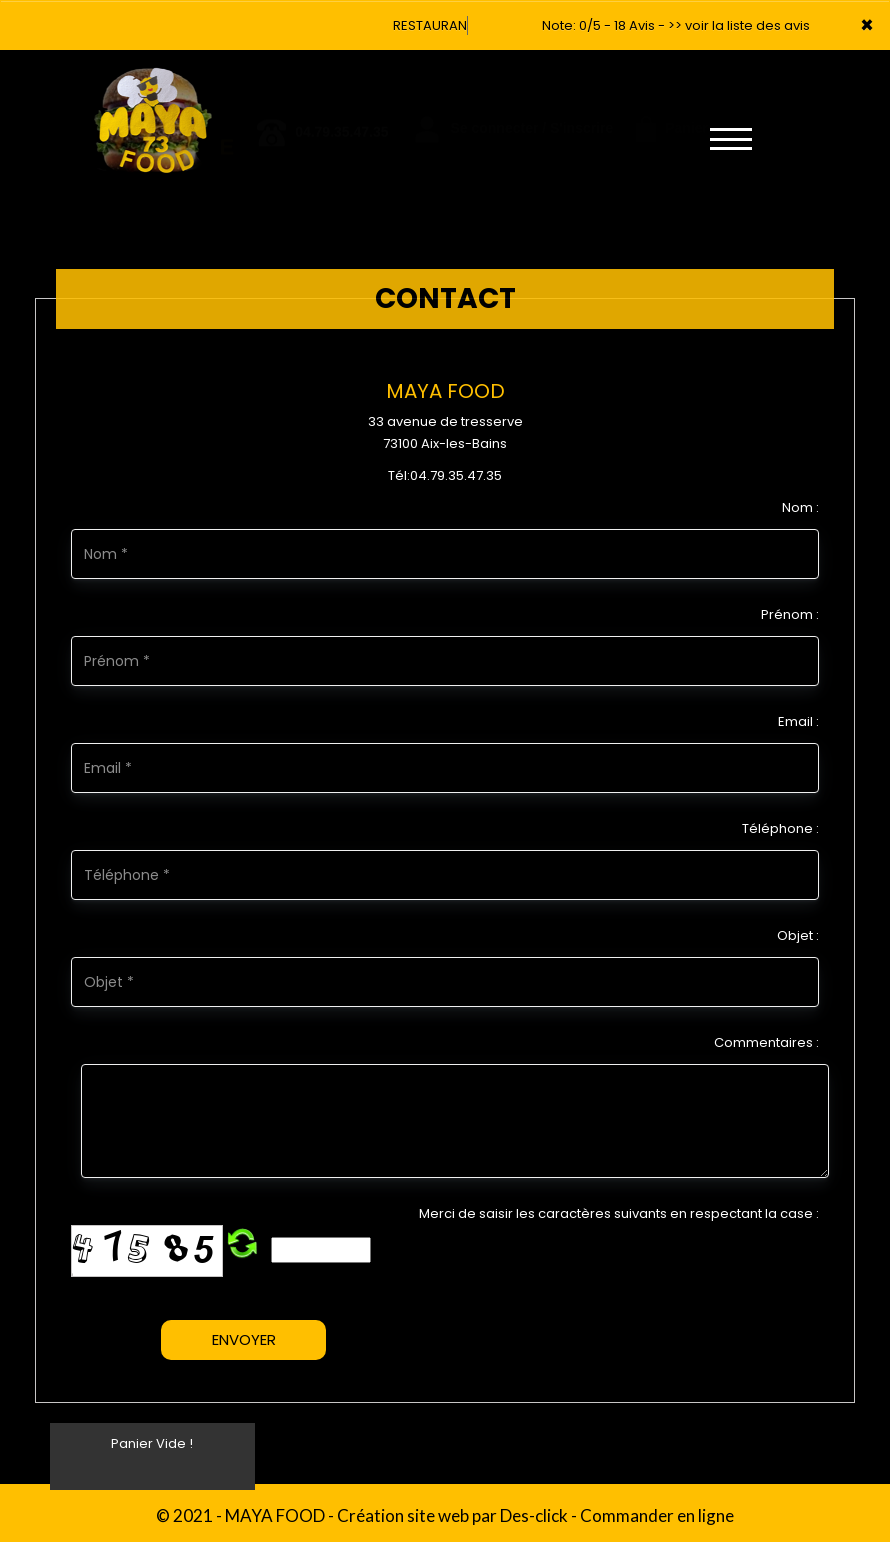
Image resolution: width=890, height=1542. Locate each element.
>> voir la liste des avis (739, 25)
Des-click (534, 1515)
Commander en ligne (657, 1515)
